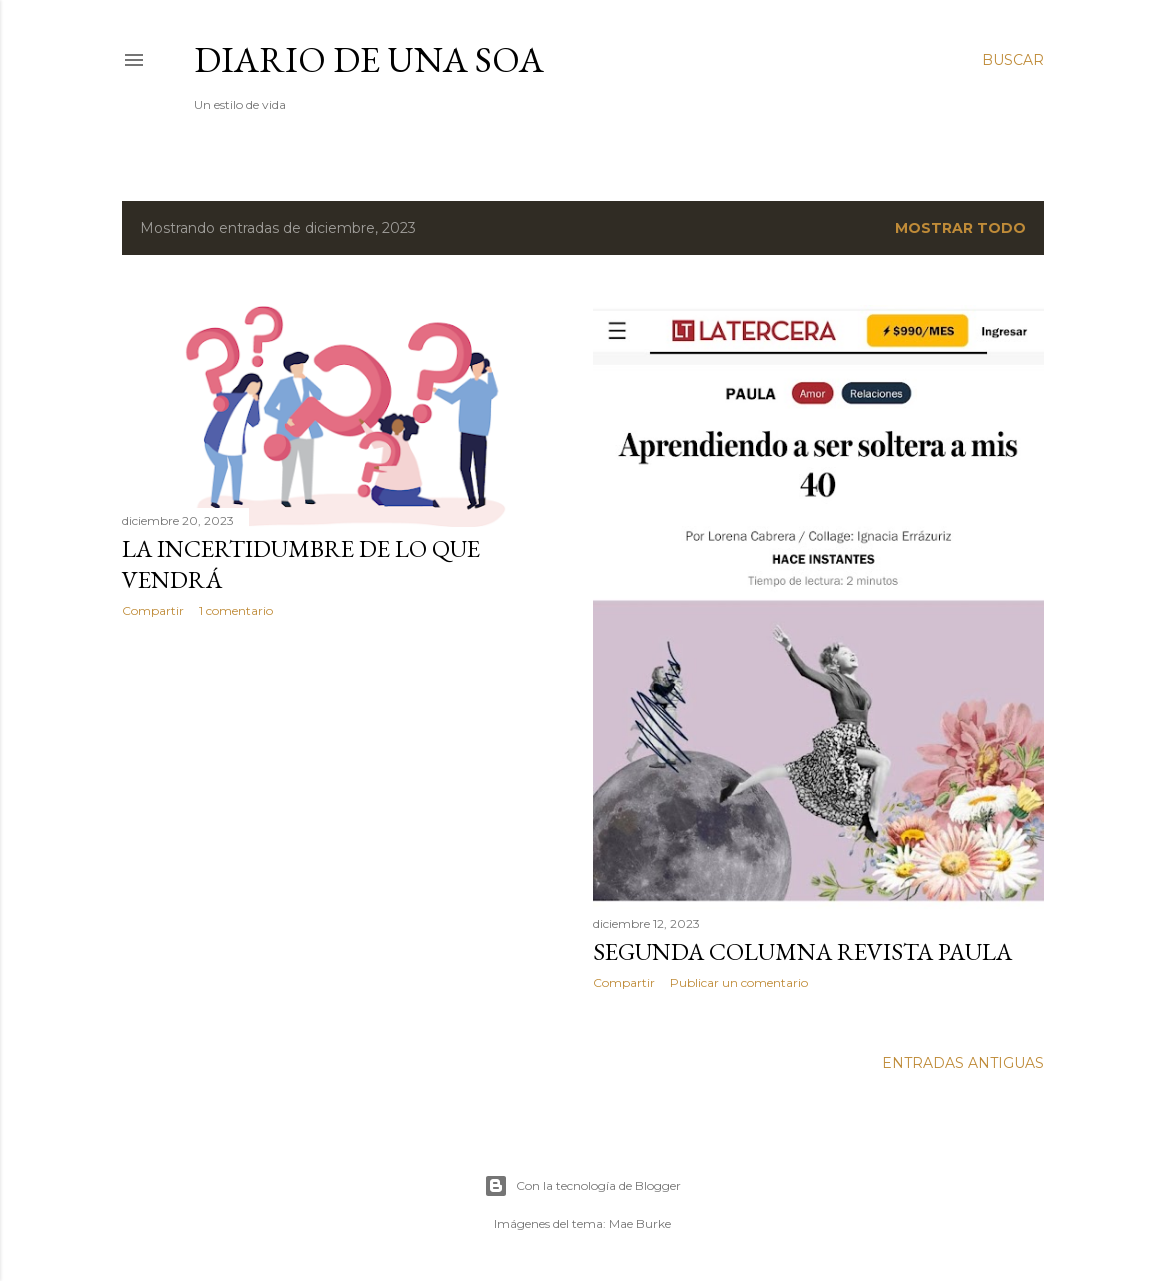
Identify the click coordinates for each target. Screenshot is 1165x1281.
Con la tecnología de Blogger (582, 1186)
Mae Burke (640, 1223)
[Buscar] (1013, 60)
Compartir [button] (153, 610)
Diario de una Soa (369, 59)
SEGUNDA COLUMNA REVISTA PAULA (802, 951)
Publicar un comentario (739, 982)
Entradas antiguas (963, 1063)
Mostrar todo (960, 228)
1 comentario (236, 610)
